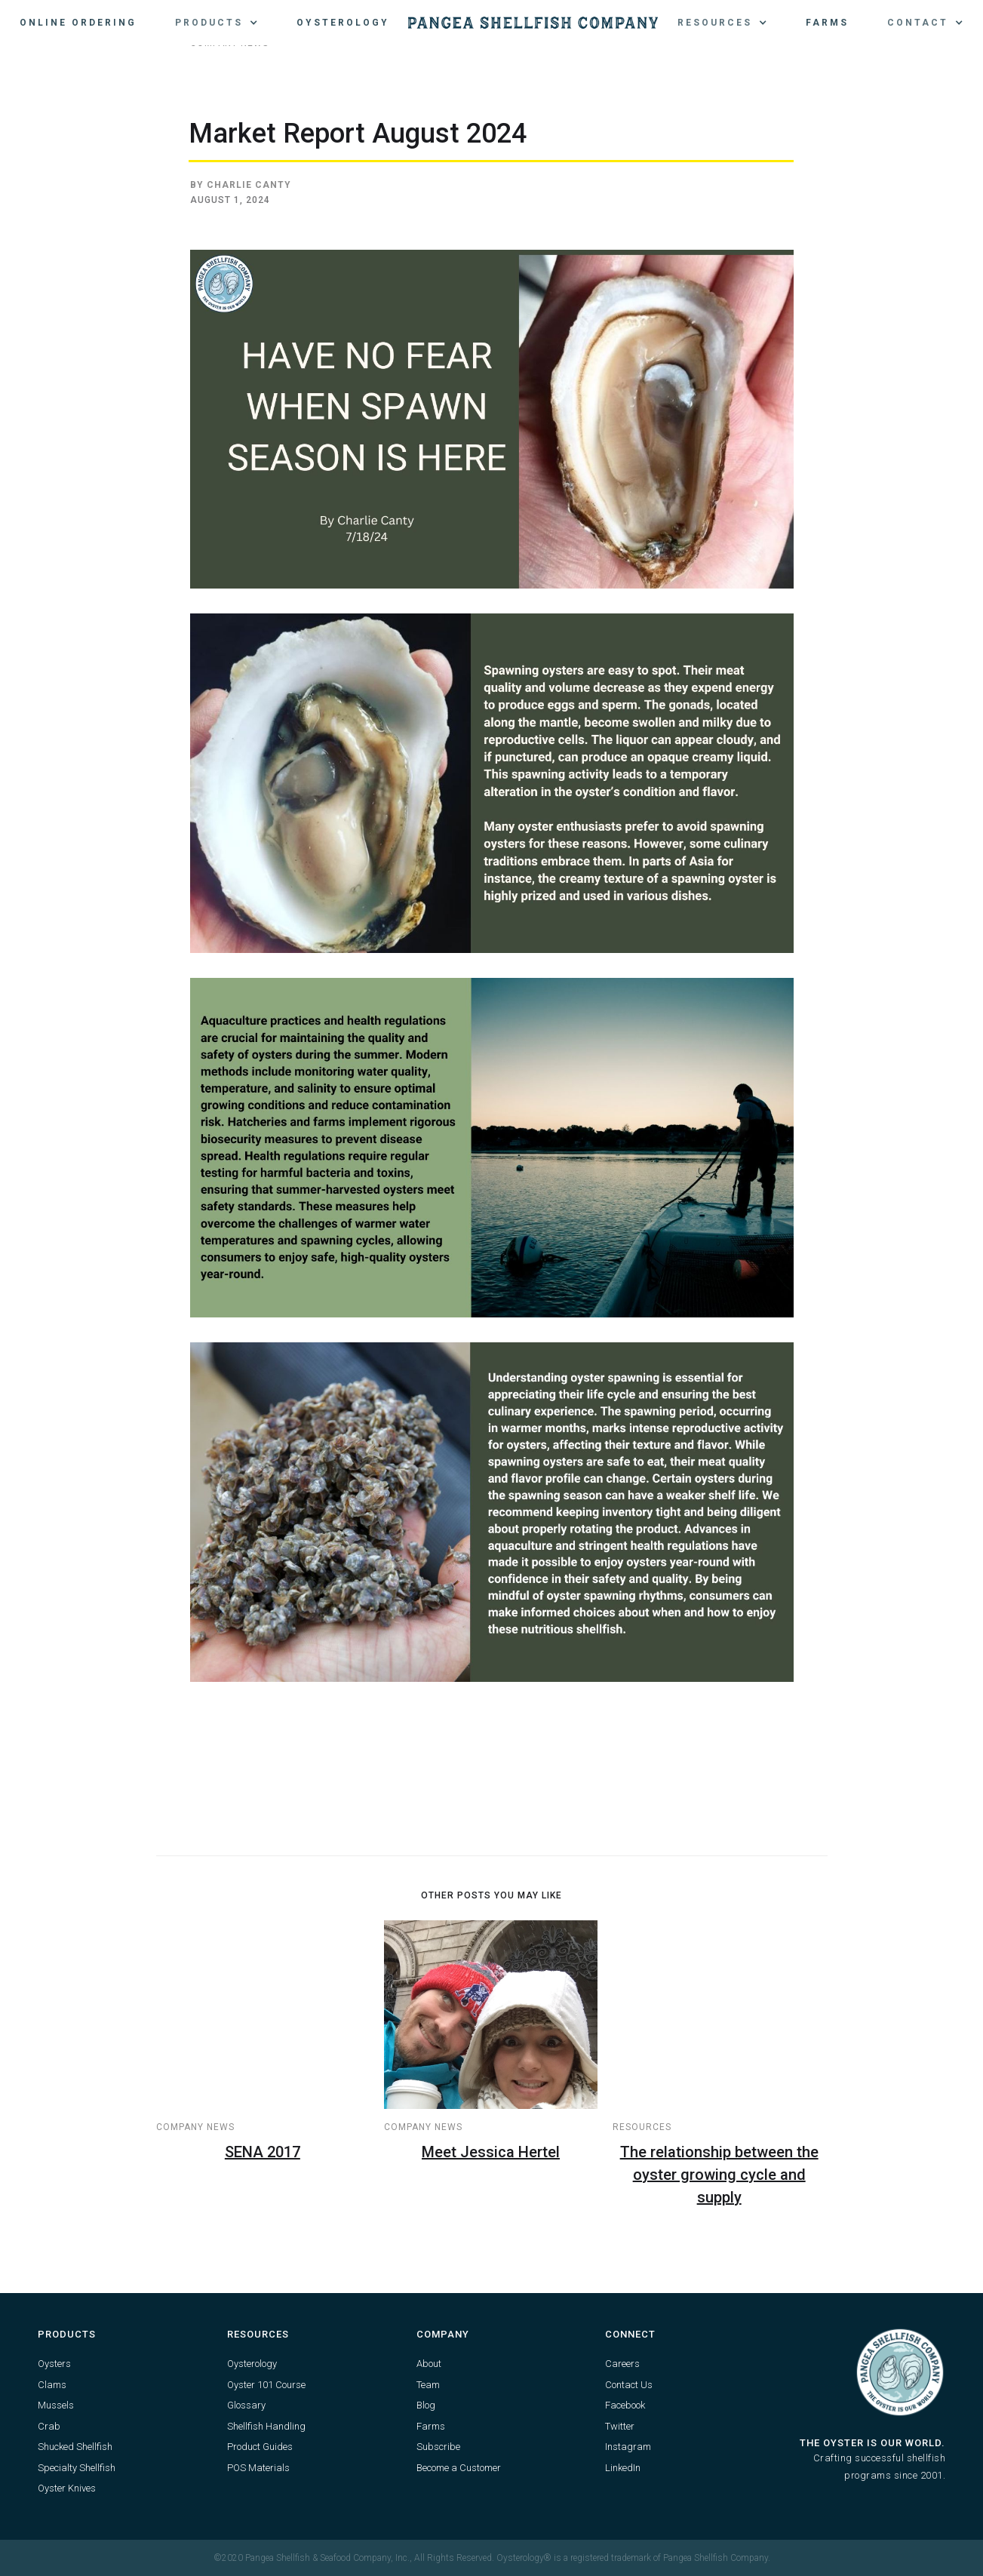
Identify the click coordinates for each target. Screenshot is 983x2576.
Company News (195, 2127)
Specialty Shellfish (76, 2467)
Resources (642, 2127)
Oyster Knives (67, 2488)
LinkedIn (622, 2467)
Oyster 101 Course (266, 2384)
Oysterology (342, 22)
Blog (425, 2405)
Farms (827, 22)
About (428, 2363)
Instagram (628, 2446)
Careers (622, 2363)
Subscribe (438, 2446)
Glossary (246, 2405)
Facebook (625, 2405)
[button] (216, 22)
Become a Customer (458, 2467)
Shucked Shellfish (75, 2446)
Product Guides (260, 2446)
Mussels (56, 2405)
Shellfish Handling (266, 2426)
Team (428, 2384)
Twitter (619, 2426)
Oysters (54, 2363)
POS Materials (258, 2467)
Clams (52, 2384)
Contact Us (629, 2384)
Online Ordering (78, 22)
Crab (49, 2426)
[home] (533, 22)
